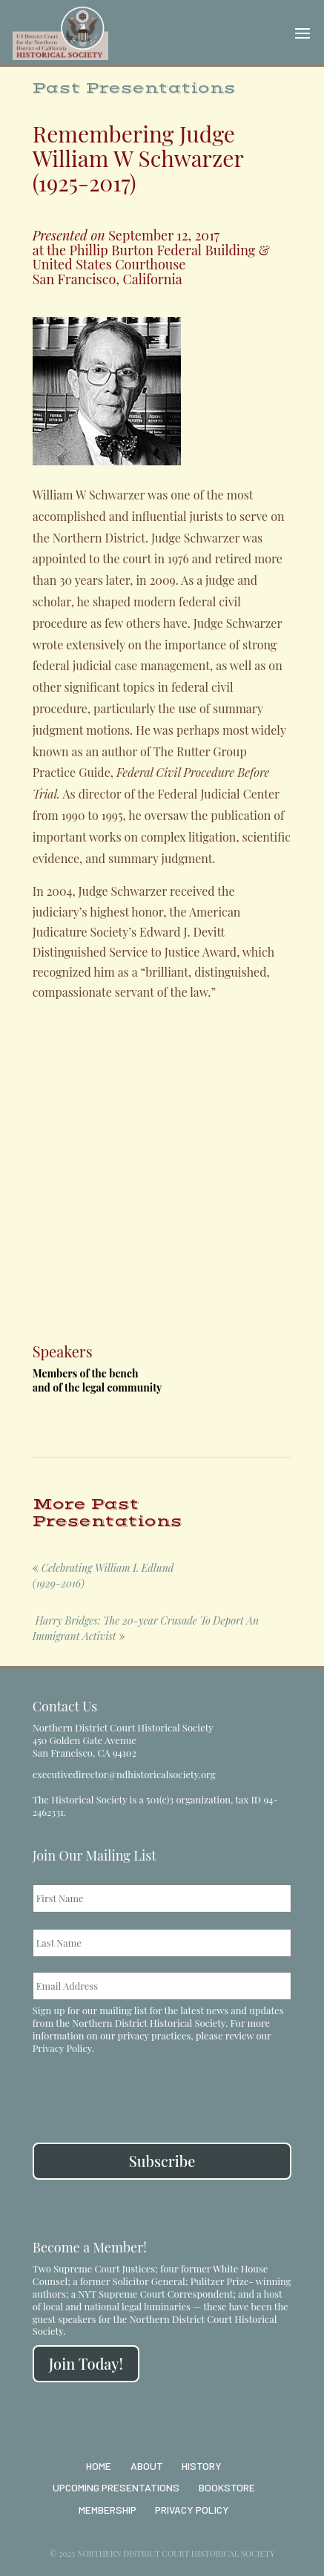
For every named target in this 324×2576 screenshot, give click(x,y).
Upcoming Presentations (116, 2487)
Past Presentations (134, 88)
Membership (107, 2509)
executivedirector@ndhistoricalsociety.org (124, 1774)
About (146, 2465)
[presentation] (145, 2090)
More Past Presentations (107, 1513)
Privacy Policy (62, 2048)
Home (98, 2465)
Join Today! (86, 2363)
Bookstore (227, 2487)
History (202, 2465)
